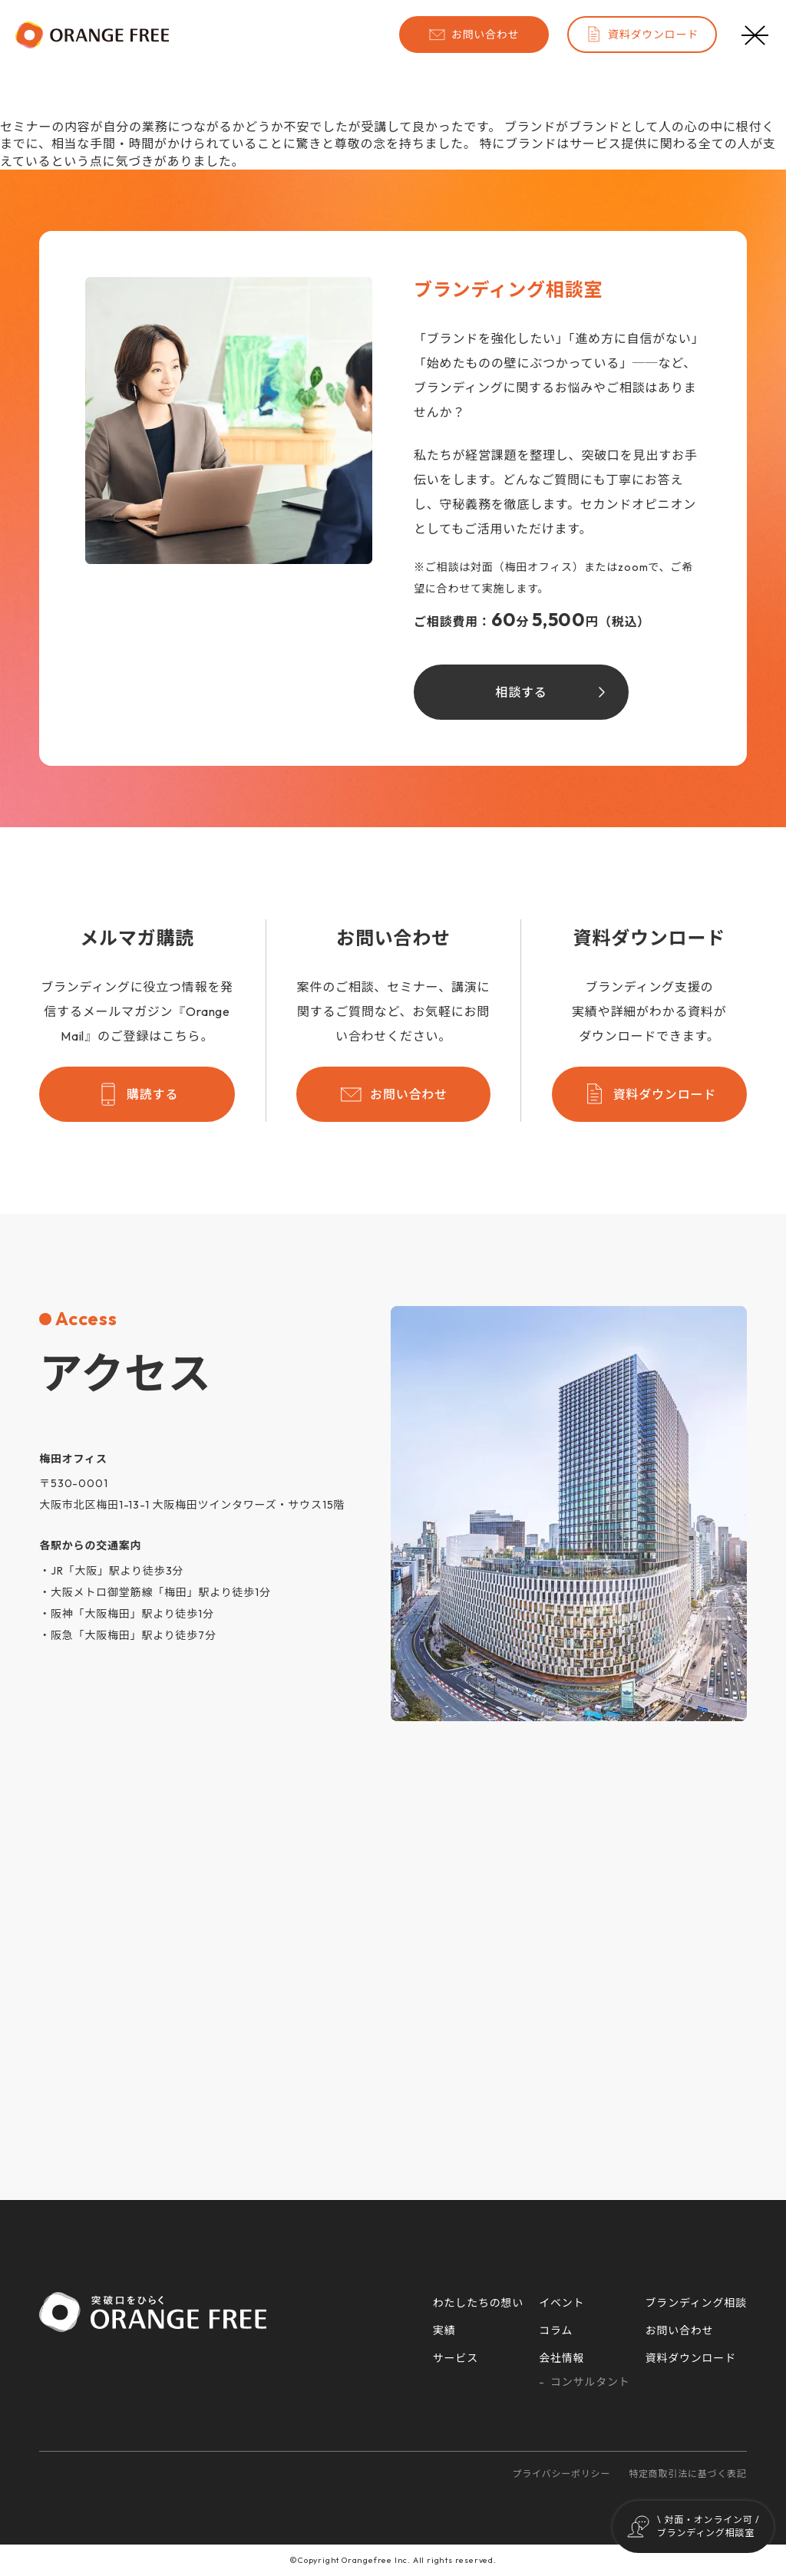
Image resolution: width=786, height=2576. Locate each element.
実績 (444, 2330)
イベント (561, 2303)
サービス (455, 2358)
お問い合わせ (474, 34)
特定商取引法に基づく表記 (688, 2473)
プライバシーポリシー (561, 2473)
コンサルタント (590, 2382)
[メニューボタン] (755, 34)
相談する (521, 692)
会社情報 (561, 2358)
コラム (556, 2330)
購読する (137, 1094)
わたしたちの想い (478, 2303)
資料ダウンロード (641, 34)
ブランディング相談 (696, 2303)
